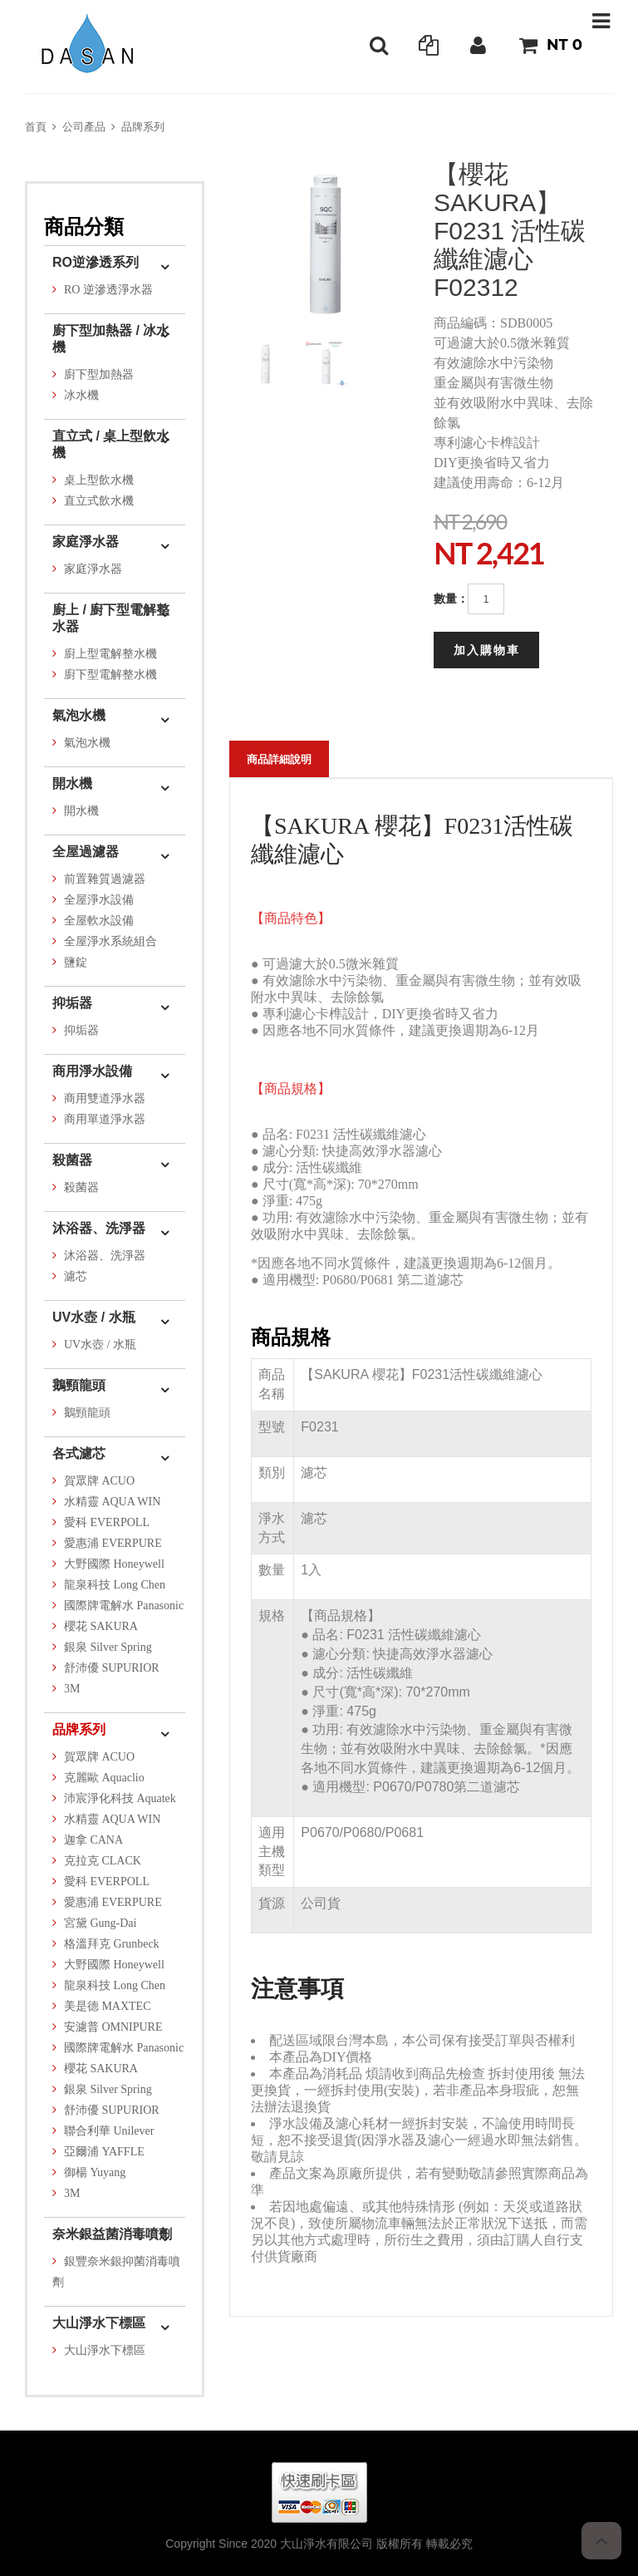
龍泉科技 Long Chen (114, 1585)
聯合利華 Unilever (109, 2131)
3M (72, 1688)
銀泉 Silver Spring (108, 1647)
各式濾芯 (79, 1453)
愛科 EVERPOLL (107, 1522)
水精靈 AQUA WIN (112, 1501)
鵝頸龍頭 (79, 1385)
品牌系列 (142, 127)
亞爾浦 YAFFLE (104, 2151)
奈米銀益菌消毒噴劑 (112, 2234)
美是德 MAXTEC (107, 2006)
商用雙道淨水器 (104, 1098)
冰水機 (81, 395)
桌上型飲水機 (99, 480)
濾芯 (75, 1276)
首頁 (36, 127)
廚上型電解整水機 (110, 654)
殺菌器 (72, 1160)
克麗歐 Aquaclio (104, 1777)
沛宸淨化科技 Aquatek (120, 1798)
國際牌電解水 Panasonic (124, 1605)
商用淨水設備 (92, 1071)
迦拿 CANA (93, 1840)
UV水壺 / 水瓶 (93, 1317)
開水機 (72, 783)
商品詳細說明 (279, 759)
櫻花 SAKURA (101, 1626)
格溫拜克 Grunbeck (112, 1944)
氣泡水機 (79, 715)
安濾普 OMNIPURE (113, 2027)
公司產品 (84, 127)
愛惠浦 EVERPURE (113, 1543)
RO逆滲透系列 (95, 262)
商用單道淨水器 (104, 1119)
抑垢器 (72, 1003)
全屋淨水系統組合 (110, 941)
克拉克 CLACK (102, 1860)
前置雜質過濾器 (104, 879)
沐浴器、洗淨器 (98, 1228)
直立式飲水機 (99, 501)
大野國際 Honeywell (114, 1564)
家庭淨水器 (85, 541)
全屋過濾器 (85, 852)
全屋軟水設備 (99, 920)
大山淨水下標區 (98, 2323)
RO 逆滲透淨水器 (108, 289)
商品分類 (84, 226)
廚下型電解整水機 (110, 674)
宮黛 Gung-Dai (100, 1923)
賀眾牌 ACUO (99, 1481)
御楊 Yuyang (94, 2172)
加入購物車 (487, 650)
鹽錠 (75, 962)
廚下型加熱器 (99, 374)
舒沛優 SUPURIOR (112, 1668)
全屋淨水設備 (99, 900)
